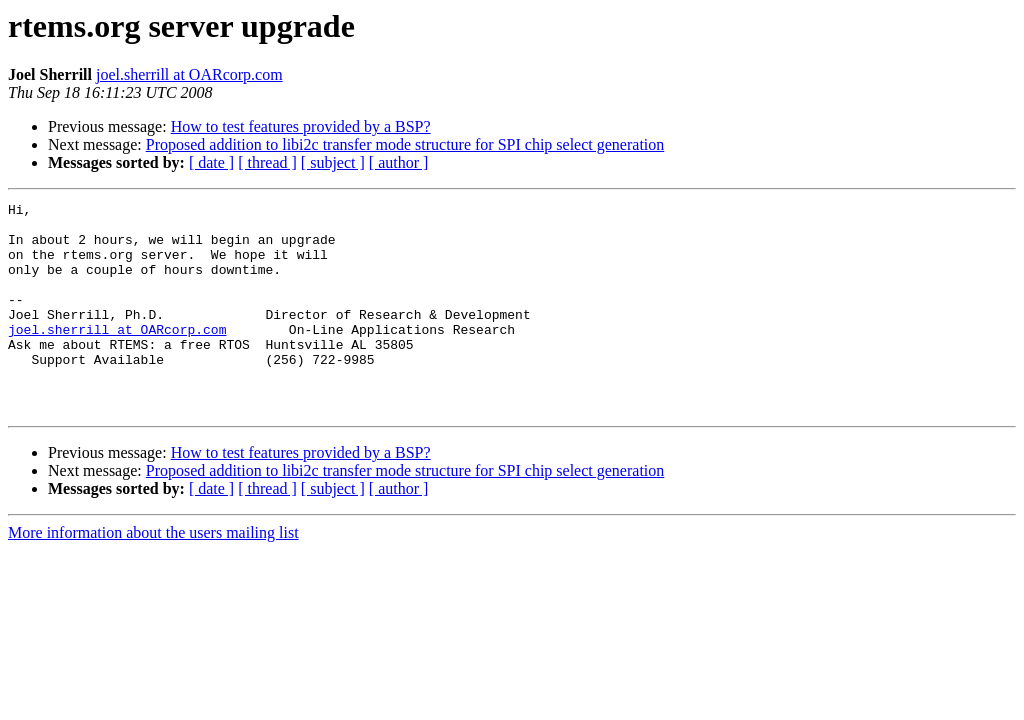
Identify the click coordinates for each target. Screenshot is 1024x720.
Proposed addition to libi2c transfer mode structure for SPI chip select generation (405, 144)
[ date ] (211, 162)
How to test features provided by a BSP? (301, 126)
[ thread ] (267, 162)
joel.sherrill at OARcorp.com (189, 74)
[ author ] (399, 162)
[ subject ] (333, 162)
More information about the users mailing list (153, 574)
